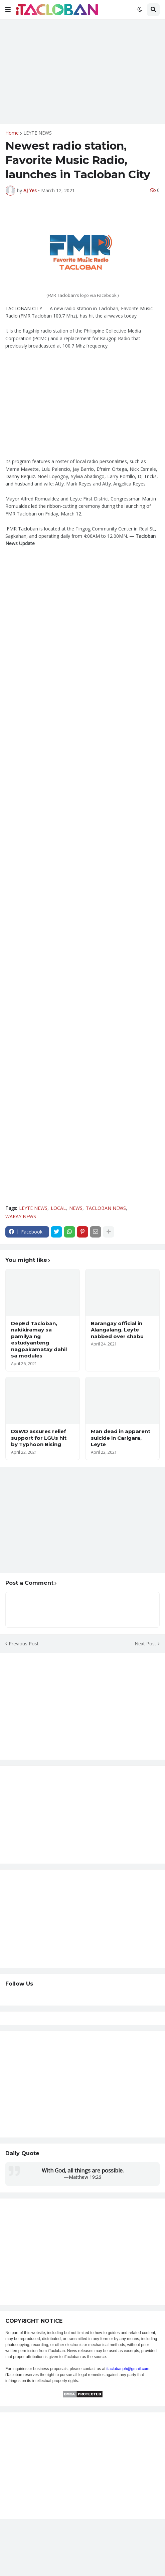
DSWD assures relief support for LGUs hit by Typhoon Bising (38, 1437)
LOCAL (58, 1208)
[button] (8, 9)
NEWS (75, 1208)
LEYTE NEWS (37, 133)
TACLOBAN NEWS (106, 1208)
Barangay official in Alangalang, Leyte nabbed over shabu (117, 1329)
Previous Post (24, 1643)
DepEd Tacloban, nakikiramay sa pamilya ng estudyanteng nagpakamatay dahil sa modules (39, 1339)
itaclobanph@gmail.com (128, 2368)
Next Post (145, 1643)
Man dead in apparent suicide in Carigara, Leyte (120, 1437)
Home (12, 133)
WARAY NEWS (20, 1216)
